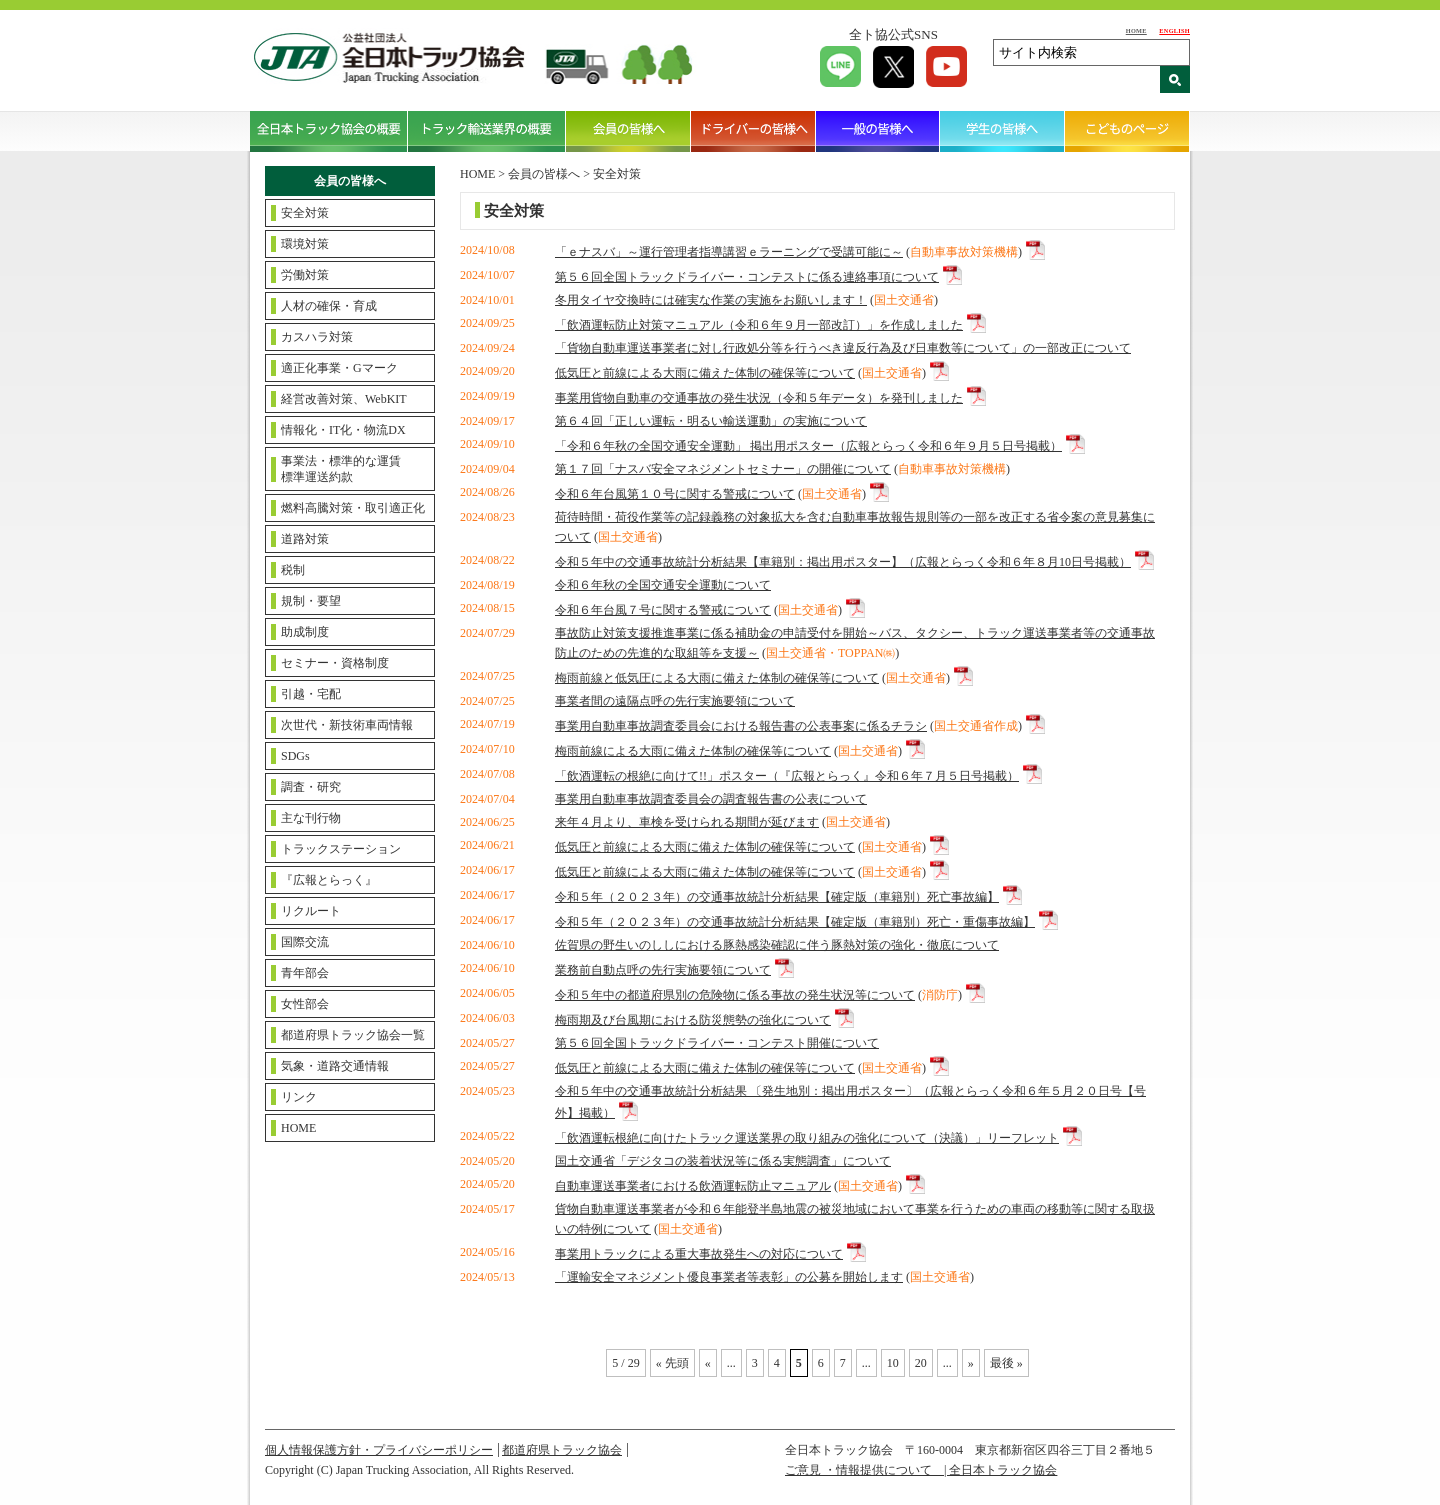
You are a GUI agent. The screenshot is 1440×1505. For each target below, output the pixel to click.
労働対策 (305, 275)
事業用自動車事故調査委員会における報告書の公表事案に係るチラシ (741, 726)
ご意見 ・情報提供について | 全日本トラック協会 (921, 1470)
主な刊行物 (311, 818)
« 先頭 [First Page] (672, 1363)
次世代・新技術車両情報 (347, 725)
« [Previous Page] (708, 1363)
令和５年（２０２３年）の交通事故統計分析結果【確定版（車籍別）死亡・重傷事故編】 (795, 922)
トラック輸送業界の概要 (487, 131)
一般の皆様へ (878, 131)
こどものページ (1127, 131)
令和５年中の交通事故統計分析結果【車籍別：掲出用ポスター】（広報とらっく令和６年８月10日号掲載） (843, 562)
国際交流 (305, 942)
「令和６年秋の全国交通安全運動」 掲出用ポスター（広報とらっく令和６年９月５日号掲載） (808, 446)
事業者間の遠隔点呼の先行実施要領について (675, 701)
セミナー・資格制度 (335, 663)
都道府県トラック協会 (562, 1450)
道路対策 (305, 539)
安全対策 (305, 213)
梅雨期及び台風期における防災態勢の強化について (693, 1020)
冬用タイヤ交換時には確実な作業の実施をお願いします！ (711, 300)
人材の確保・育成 (329, 306)
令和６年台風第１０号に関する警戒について (675, 494)
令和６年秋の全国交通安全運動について (663, 585)
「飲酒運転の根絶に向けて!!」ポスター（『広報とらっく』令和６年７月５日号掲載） (787, 776)
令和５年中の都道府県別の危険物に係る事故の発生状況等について (735, 995)
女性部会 (305, 1004)
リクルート (311, 911)
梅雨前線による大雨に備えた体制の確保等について (693, 751)
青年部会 (305, 973)
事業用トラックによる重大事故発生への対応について (699, 1254)
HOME (1136, 30)
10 (893, 1363)
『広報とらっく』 (329, 880)
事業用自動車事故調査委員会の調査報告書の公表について (711, 799)
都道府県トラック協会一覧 (353, 1035)
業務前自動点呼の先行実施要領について (663, 970)
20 (921, 1363)
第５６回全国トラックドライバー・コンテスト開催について (717, 1043)
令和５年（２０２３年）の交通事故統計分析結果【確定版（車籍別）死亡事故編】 (777, 897)
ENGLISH (1174, 30)
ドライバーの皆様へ (753, 131)
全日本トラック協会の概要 (329, 131)
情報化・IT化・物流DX (343, 430)
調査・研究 (311, 787)
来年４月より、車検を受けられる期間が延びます (687, 822)
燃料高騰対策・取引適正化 (353, 508)
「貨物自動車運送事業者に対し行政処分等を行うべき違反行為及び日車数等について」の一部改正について (843, 348)
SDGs (295, 756)
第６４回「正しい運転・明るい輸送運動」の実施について (711, 421)
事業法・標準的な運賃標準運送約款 (341, 469)
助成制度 (305, 632)
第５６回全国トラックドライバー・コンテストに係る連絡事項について (747, 277)
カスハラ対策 (317, 337)
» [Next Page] (971, 1363)
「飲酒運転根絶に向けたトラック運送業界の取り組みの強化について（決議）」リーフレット (807, 1138)
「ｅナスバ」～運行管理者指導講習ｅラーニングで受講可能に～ (729, 252)
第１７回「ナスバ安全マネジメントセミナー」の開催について (723, 469)
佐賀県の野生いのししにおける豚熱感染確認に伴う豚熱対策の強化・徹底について (777, 945)
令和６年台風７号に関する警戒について (663, 610)
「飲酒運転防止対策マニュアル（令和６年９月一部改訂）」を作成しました (759, 325)
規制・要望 (311, 601)
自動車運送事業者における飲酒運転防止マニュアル (693, 1186)
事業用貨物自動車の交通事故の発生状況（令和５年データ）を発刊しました (759, 398)
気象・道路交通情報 (335, 1066)
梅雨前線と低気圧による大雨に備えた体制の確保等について (717, 678)
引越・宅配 (311, 694)
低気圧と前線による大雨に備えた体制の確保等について (705, 373)
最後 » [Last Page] (1006, 1363)
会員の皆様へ (628, 131)
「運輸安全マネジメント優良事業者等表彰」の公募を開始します (729, 1277)
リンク (299, 1097)
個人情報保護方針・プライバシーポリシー (379, 1450)
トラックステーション (341, 849)
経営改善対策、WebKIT (344, 399)
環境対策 (305, 244)
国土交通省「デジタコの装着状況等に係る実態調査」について (723, 1161)
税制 (293, 570)
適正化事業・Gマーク (339, 368)
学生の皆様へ (1002, 131)
